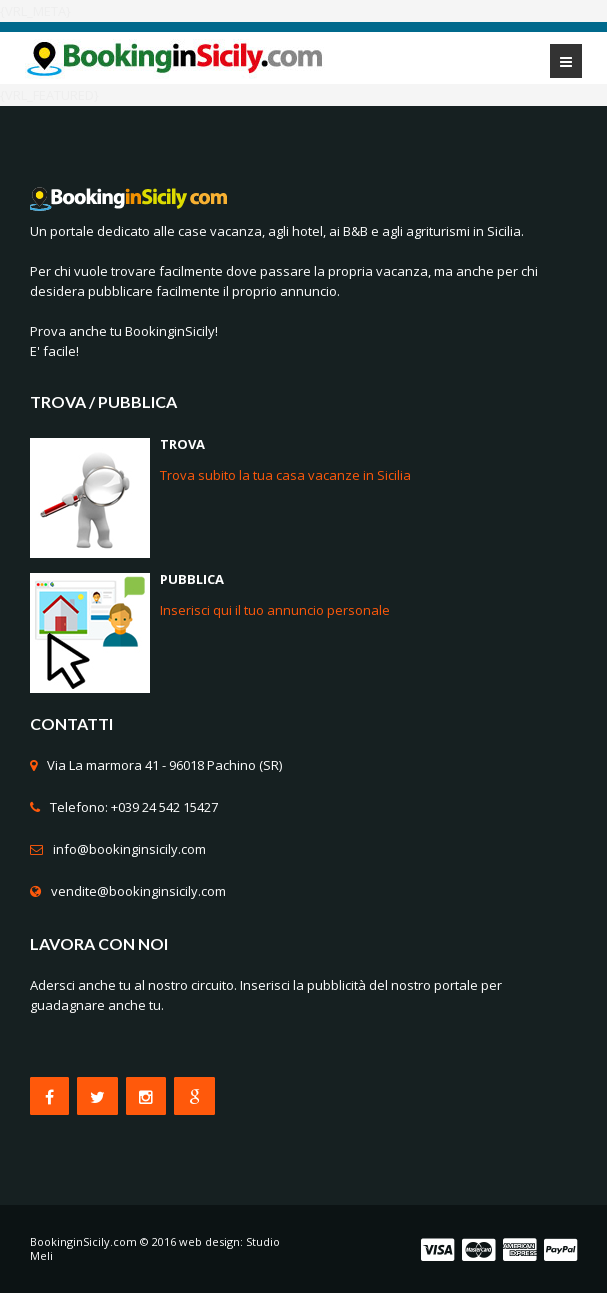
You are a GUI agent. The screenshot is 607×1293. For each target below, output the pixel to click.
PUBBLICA (192, 579)
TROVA (182, 444)
